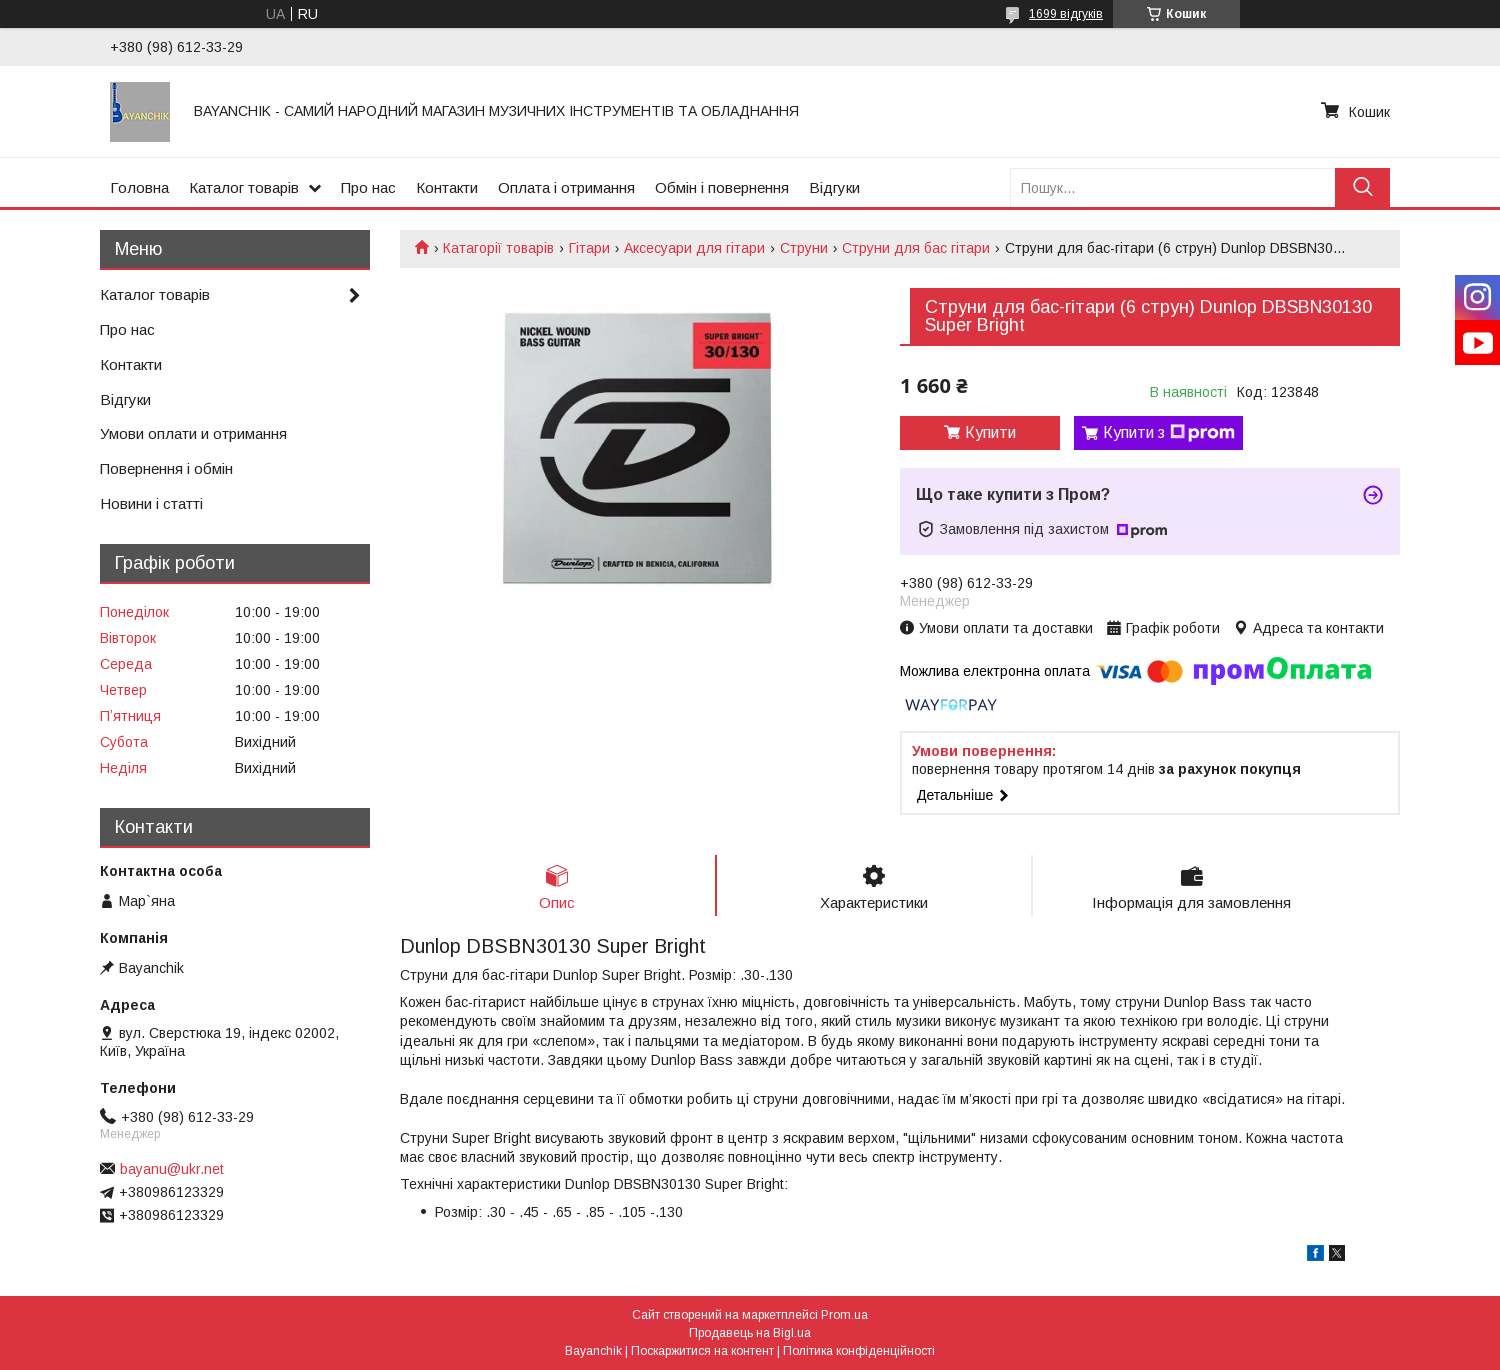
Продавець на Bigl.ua (750, 1333)
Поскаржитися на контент (702, 1351)
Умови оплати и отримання (193, 433)
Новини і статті (151, 503)
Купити (990, 432)
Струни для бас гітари (916, 248)
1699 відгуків (1066, 14)
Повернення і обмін (166, 468)
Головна (139, 187)
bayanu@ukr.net (172, 1169)
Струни (804, 248)
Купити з (1169, 433)
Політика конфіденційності (859, 1351)
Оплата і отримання (566, 187)
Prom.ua (844, 1315)
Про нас (368, 187)
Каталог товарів (244, 187)
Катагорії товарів (498, 248)
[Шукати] (1362, 187)
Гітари (589, 248)
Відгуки (834, 187)
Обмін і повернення (722, 187)
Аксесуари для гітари (694, 248)
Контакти (447, 187)
